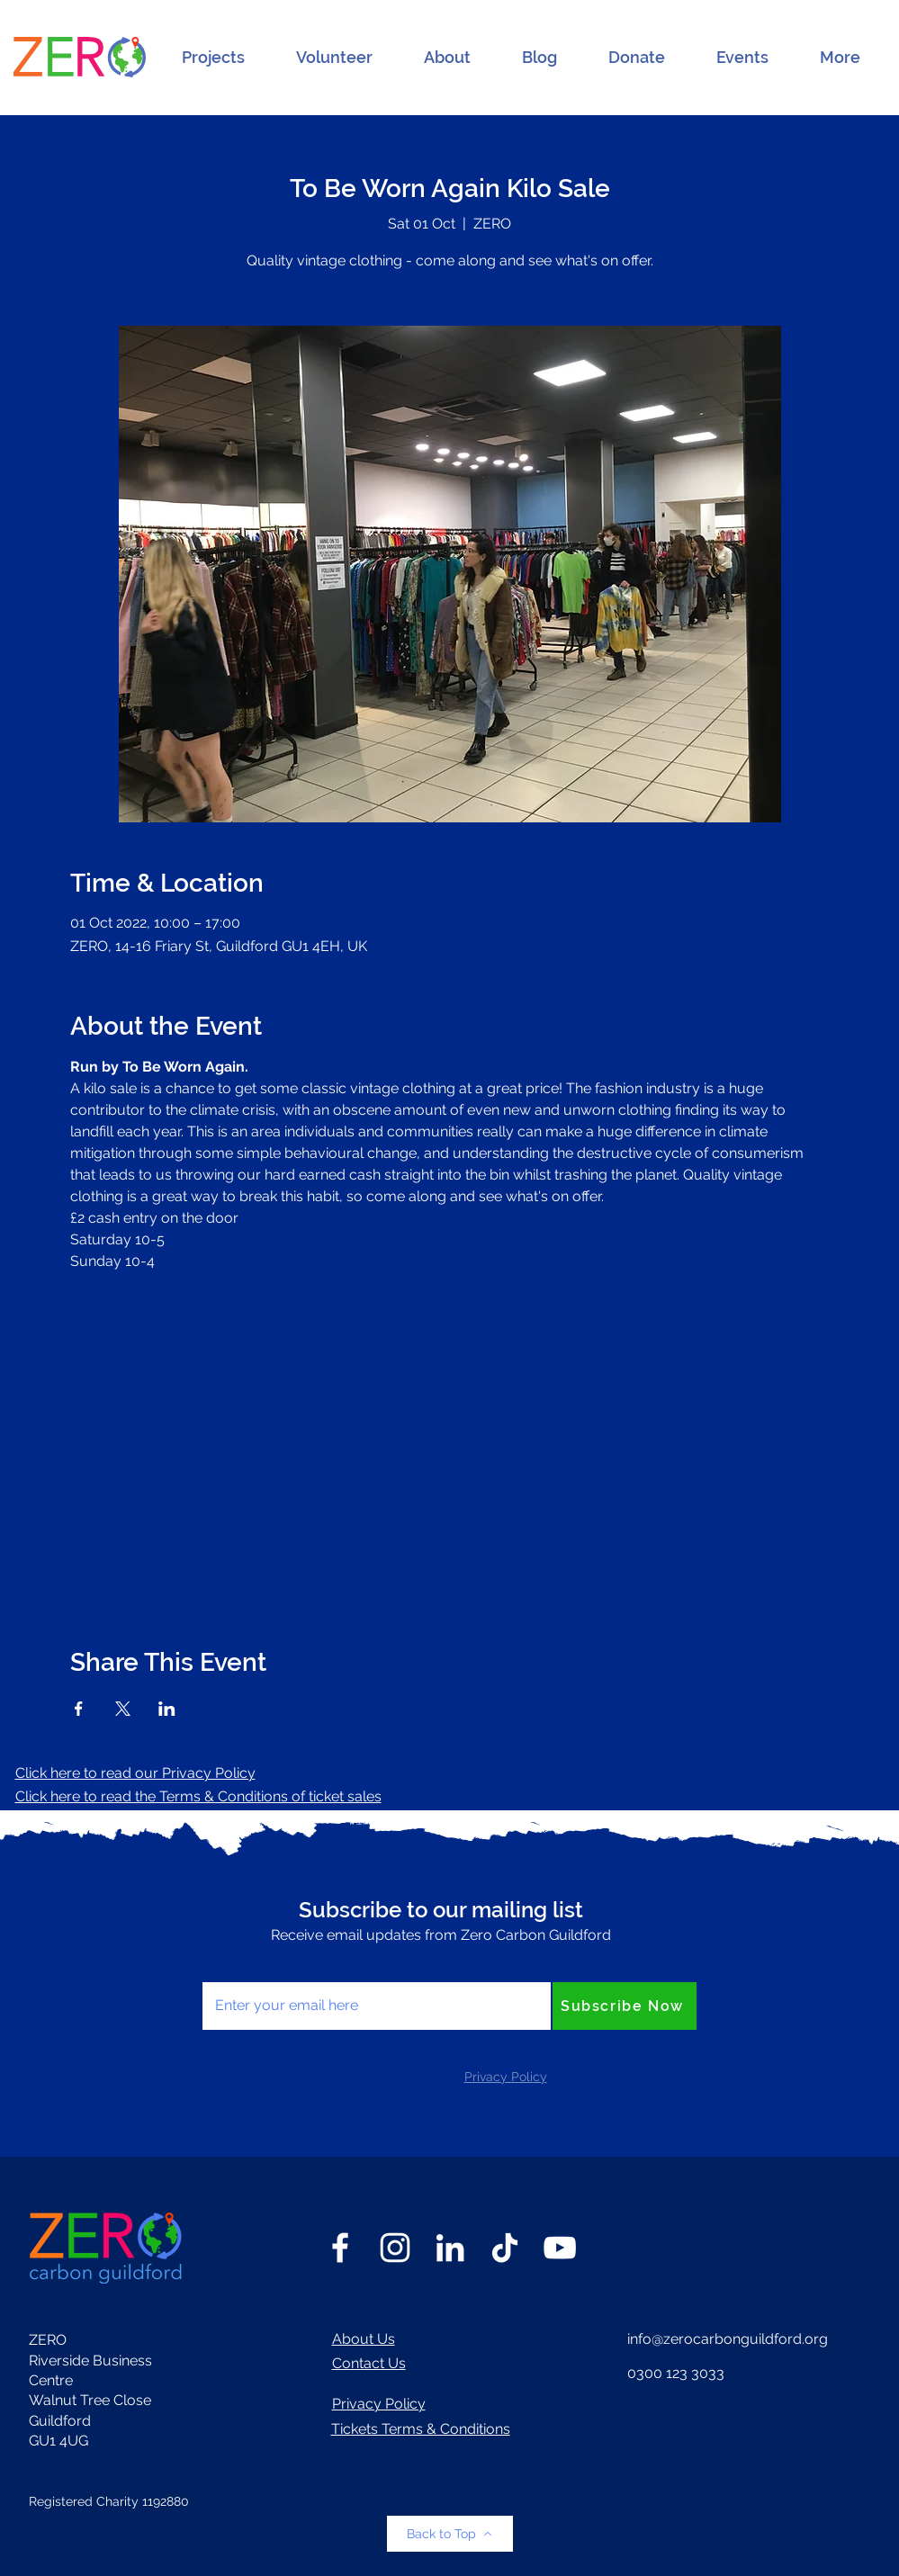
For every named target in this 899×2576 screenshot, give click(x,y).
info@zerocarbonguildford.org (727, 2338)
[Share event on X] (122, 1708)
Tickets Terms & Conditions (420, 2428)
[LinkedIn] (450, 2247)
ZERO (48, 2339)
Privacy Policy (379, 2403)
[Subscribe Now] (625, 2006)
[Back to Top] (450, 2534)
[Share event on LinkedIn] (166, 1708)
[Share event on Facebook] (78, 1708)
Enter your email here (274, 1962)
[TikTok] (505, 2247)
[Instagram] (395, 2247)
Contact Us (369, 2363)
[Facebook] (340, 2247)
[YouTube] (560, 2247)
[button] (213, 57)
